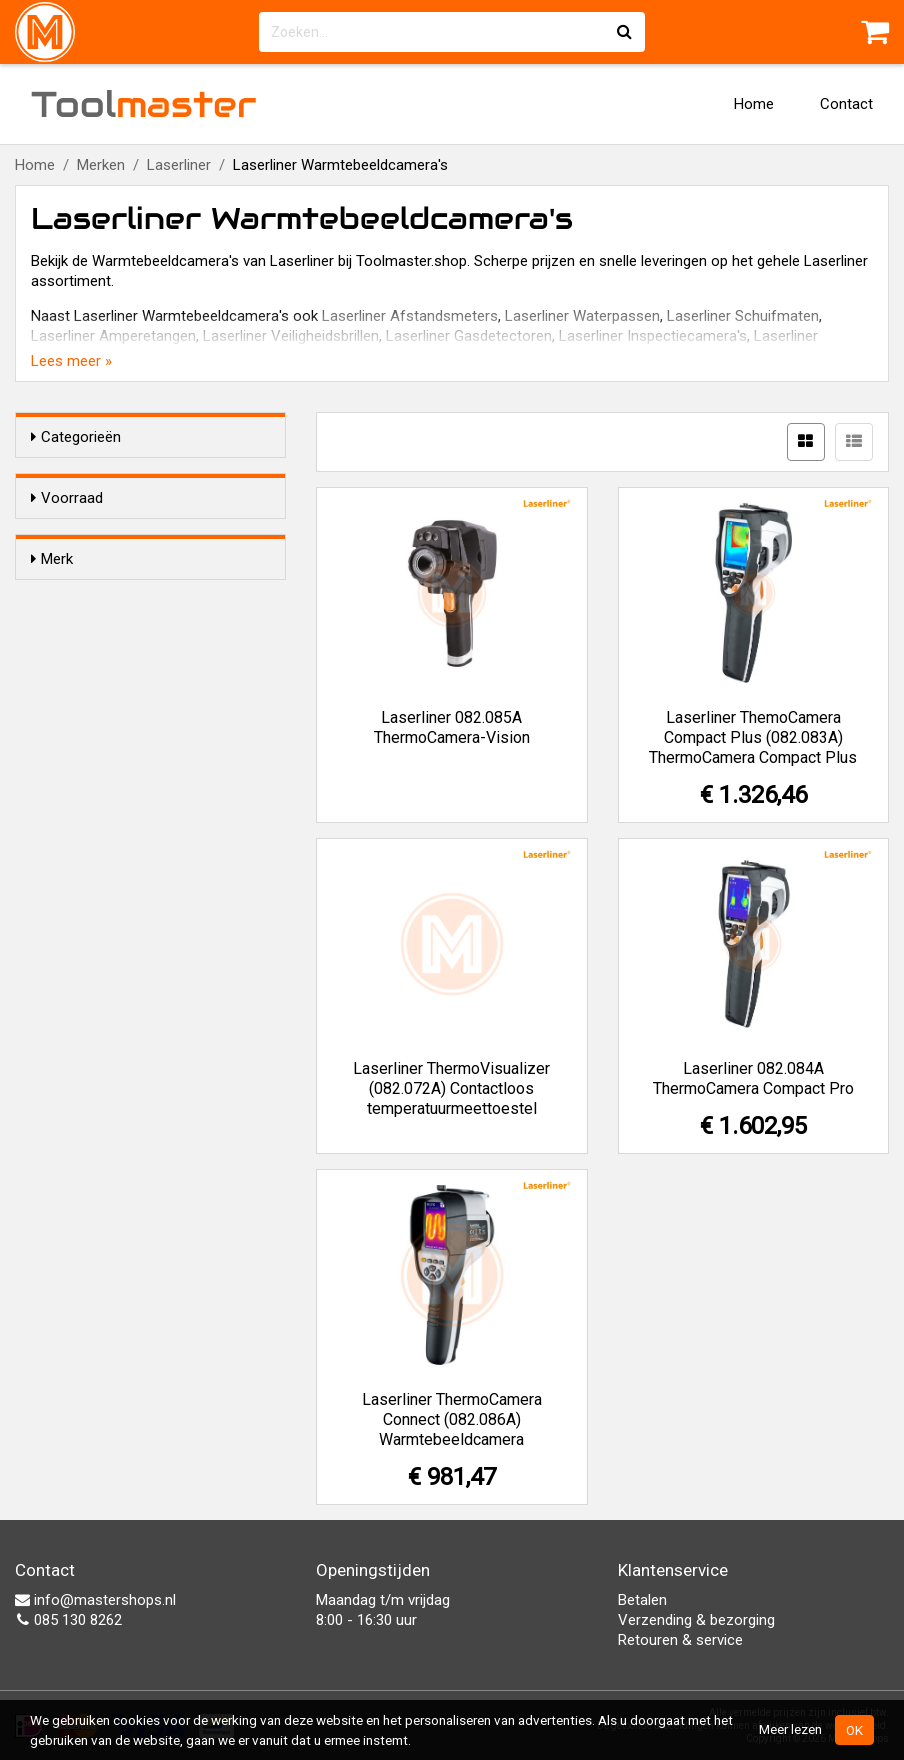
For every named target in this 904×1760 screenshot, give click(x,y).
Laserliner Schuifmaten (743, 316)
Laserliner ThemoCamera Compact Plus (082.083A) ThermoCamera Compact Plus (753, 737)
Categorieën (76, 437)
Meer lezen (790, 1729)
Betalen (642, 1600)
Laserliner (179, 165)
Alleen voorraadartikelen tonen (161, 536)
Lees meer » (71, 361)
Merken (101, 165)
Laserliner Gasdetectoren (469, 336)
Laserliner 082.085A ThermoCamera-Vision (452, 727)
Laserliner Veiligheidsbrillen (291, 336)
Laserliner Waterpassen (582, 316)
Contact (846, 104)
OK (854, 1730)
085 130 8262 (68, 1620)
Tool (144, 104)
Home (754, 104)
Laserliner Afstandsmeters (410, 316)
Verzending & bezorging (696, 1620)
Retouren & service (680, 1640)
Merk (52, 595)
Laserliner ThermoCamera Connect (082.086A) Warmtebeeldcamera (452, 1419)
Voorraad (67, 498)
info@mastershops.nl (95, 1600)
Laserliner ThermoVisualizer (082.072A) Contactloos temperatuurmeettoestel (451, 1088)
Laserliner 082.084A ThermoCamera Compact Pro (753, 1078)
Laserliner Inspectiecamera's (653, 336)
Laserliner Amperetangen (113, 336)
